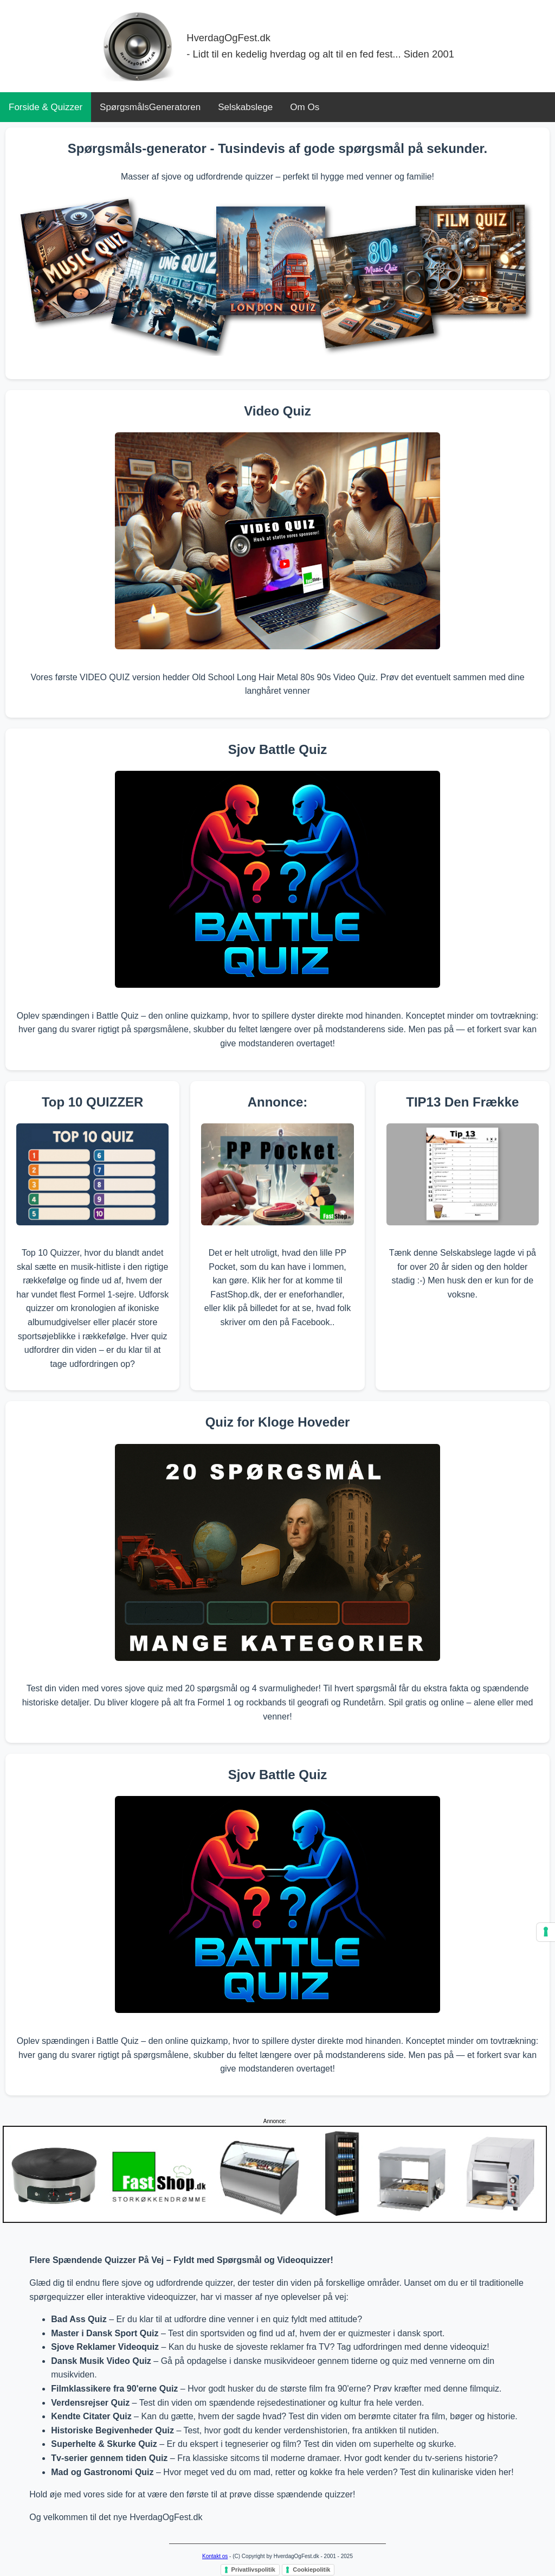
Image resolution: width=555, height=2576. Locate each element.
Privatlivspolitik (253, 2569)
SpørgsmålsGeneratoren (150, 107)
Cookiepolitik (311, 2569)
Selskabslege (245, 107)
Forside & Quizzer (45, 107)
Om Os (304, 107)
